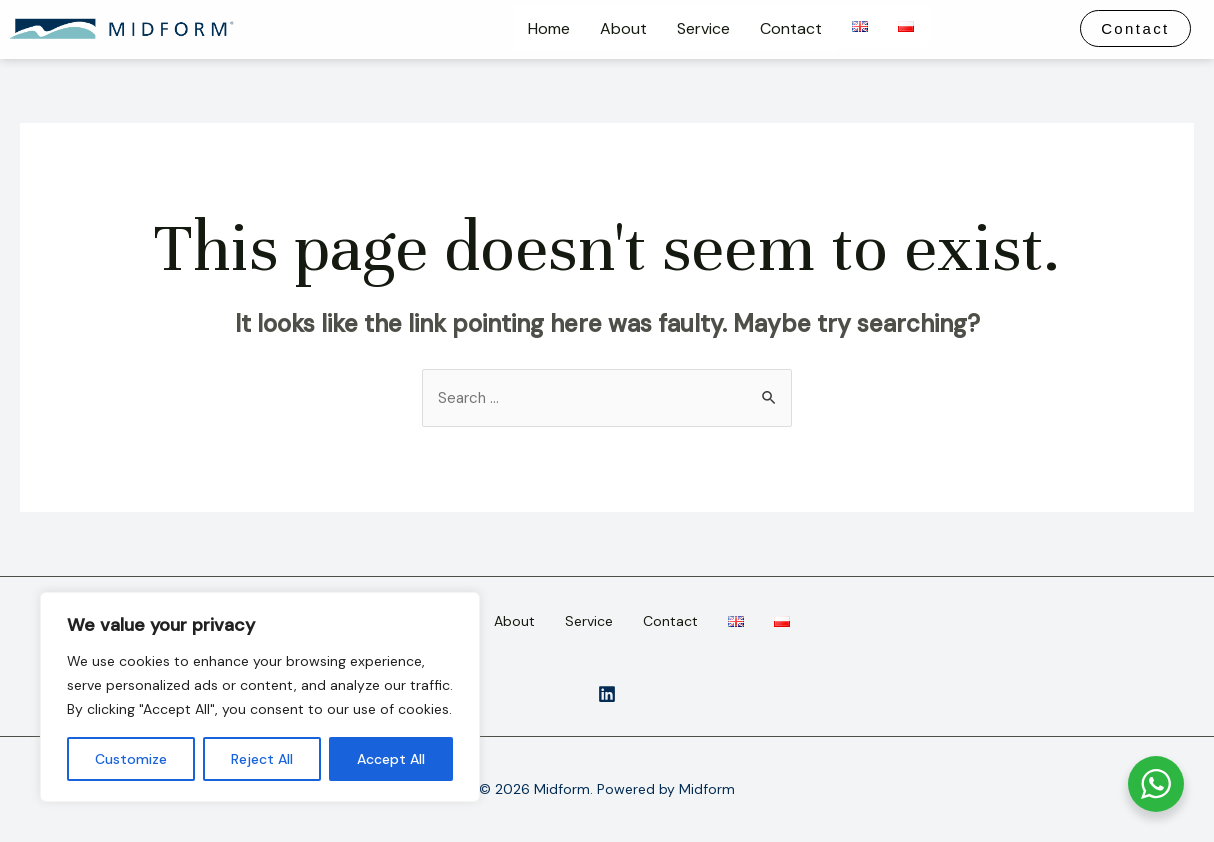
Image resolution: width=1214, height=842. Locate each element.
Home (549, 28)
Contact (791, 28)
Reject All (262, 759)
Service (703, 28)
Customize (131, 759)
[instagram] (607, 694)
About (623, 28)
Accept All (391, 759)
